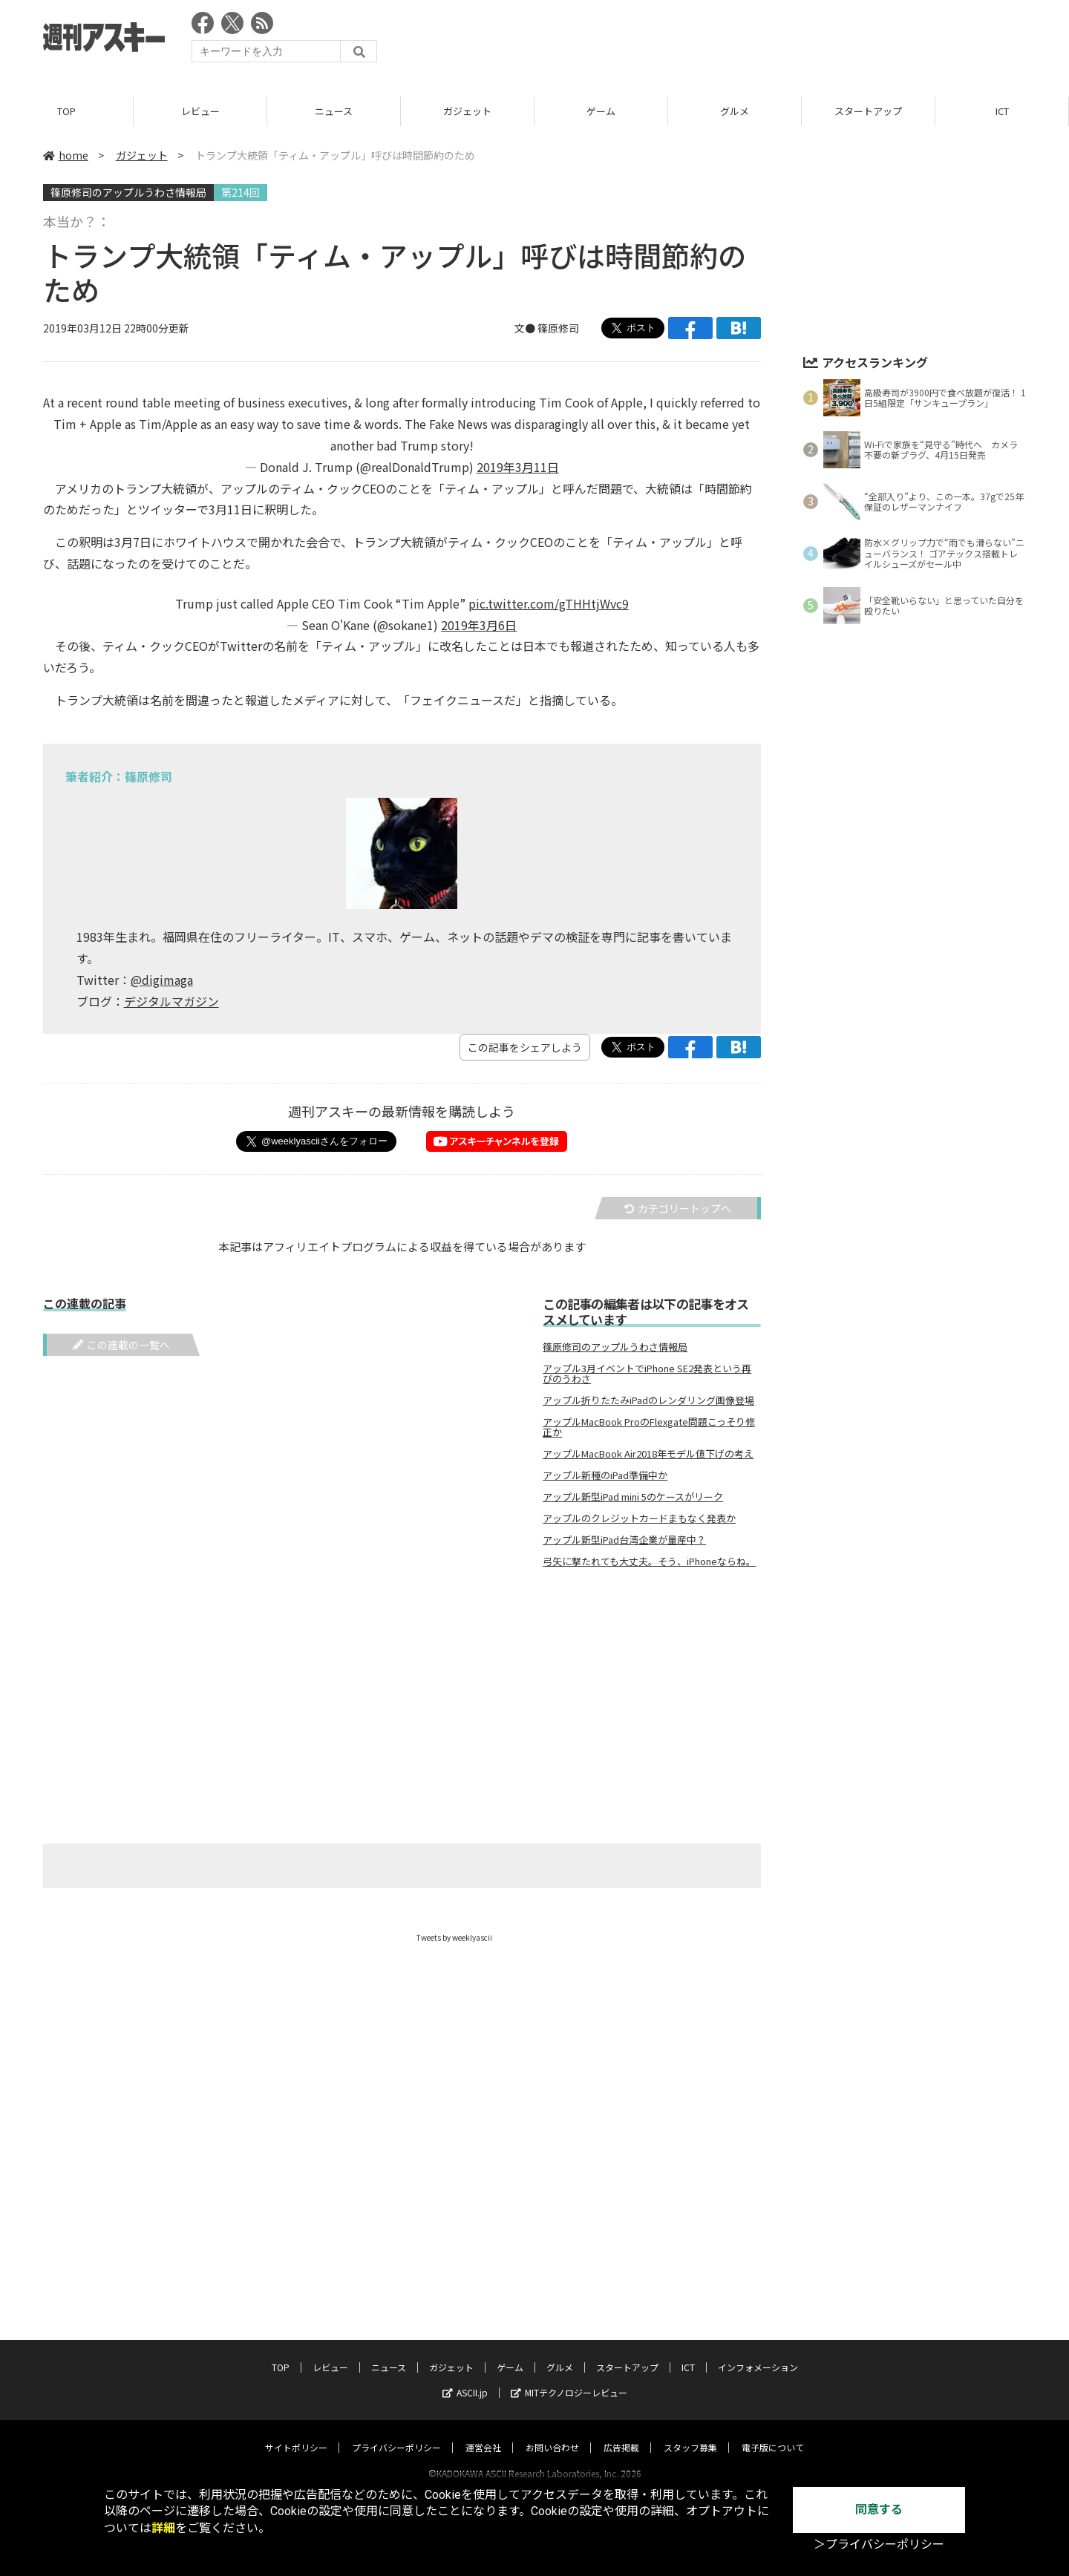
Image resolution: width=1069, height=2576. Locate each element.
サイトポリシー (296, 2433)
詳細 (163, 2528)
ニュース (334, 111)
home (65, 155)
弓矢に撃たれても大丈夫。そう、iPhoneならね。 (649, 1561)
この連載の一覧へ (121, 1344)
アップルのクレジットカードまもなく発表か (639, 1518)
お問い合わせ (552, 2433)
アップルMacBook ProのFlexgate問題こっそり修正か (649, 1427)
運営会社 (483, 2433)
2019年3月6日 (479, 625)
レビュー (200, 111)
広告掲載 (621, 2433)
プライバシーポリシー (396, 2433)
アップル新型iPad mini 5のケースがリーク (633, 1497)
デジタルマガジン (171, 1001)
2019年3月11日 (518, 467)
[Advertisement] (756, 40)
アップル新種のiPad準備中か (605, 1475)
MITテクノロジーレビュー (569, 2378)
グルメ (734, 111)
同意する (879, 2510)
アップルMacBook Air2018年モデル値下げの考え (648, 1454)
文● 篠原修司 (546, 328)
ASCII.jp (465, 2378)
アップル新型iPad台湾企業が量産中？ (624, 1540)
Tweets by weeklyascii (454, 1937)
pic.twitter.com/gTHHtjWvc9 (548, 603)
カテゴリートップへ (677, 1208)
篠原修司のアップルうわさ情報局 (128, 192)
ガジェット (467, 111)
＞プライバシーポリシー (879, 2544)
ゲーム (600, 111)
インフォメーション (758, 2353)
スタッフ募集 (690, 2433)
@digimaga (162, 980)
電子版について (773, 2433)
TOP (66, 111)
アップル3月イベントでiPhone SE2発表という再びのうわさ (647, 1373)
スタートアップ (868, 111)
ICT (1002, 111)
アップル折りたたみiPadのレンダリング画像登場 (648, 1400)
